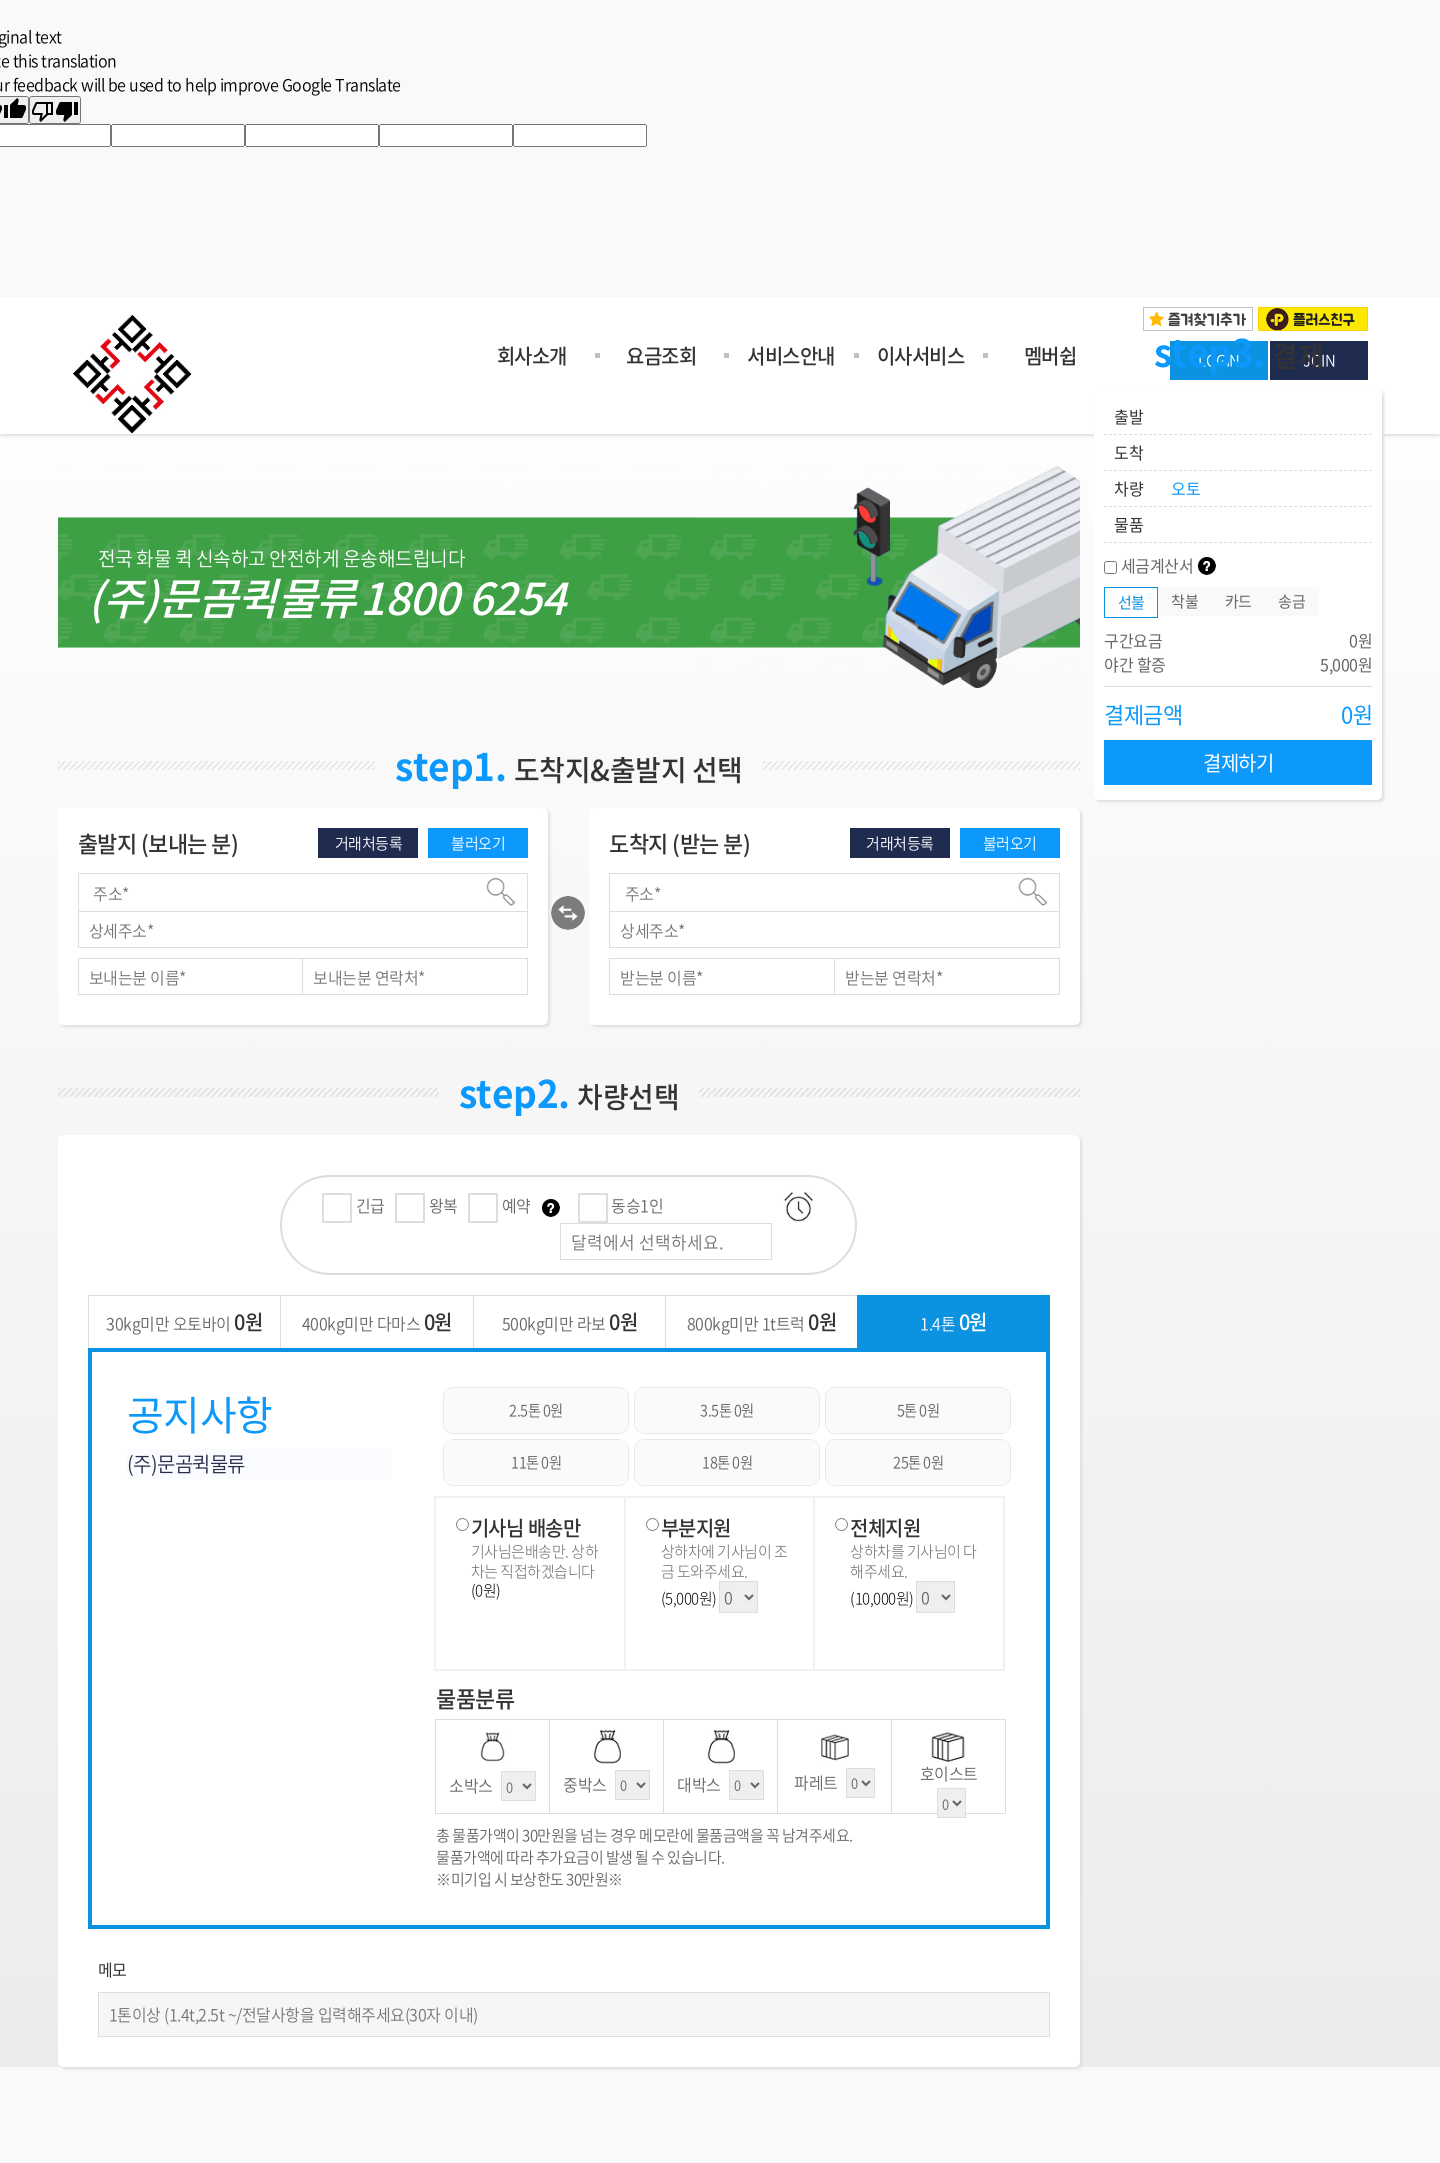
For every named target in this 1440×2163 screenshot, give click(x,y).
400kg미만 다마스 (377, 1321)
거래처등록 (369, 843)
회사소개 (532, 355)
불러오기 (478, 843)
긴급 (353, 1205)
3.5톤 (727, 1410)
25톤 (918, 1462)
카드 (1238, 601)
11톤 (536, 1462)
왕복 (426, 1205)
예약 (501, 1205)
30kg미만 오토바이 (184, 1321)
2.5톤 (536, 1410)
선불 (1131, 602)
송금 (1291, 601)
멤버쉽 (1050, 355)
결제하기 (1238, 762)
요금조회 (661, 355)
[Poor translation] (55, 110)
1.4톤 (953, 1321)
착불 (1184, 601)
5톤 (918, 1410)
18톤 (727, 1462)
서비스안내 (791, 355)
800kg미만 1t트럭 (762, 1321)
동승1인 (621, 1205)
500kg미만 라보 (570, 1321)
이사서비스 (921, 355)
